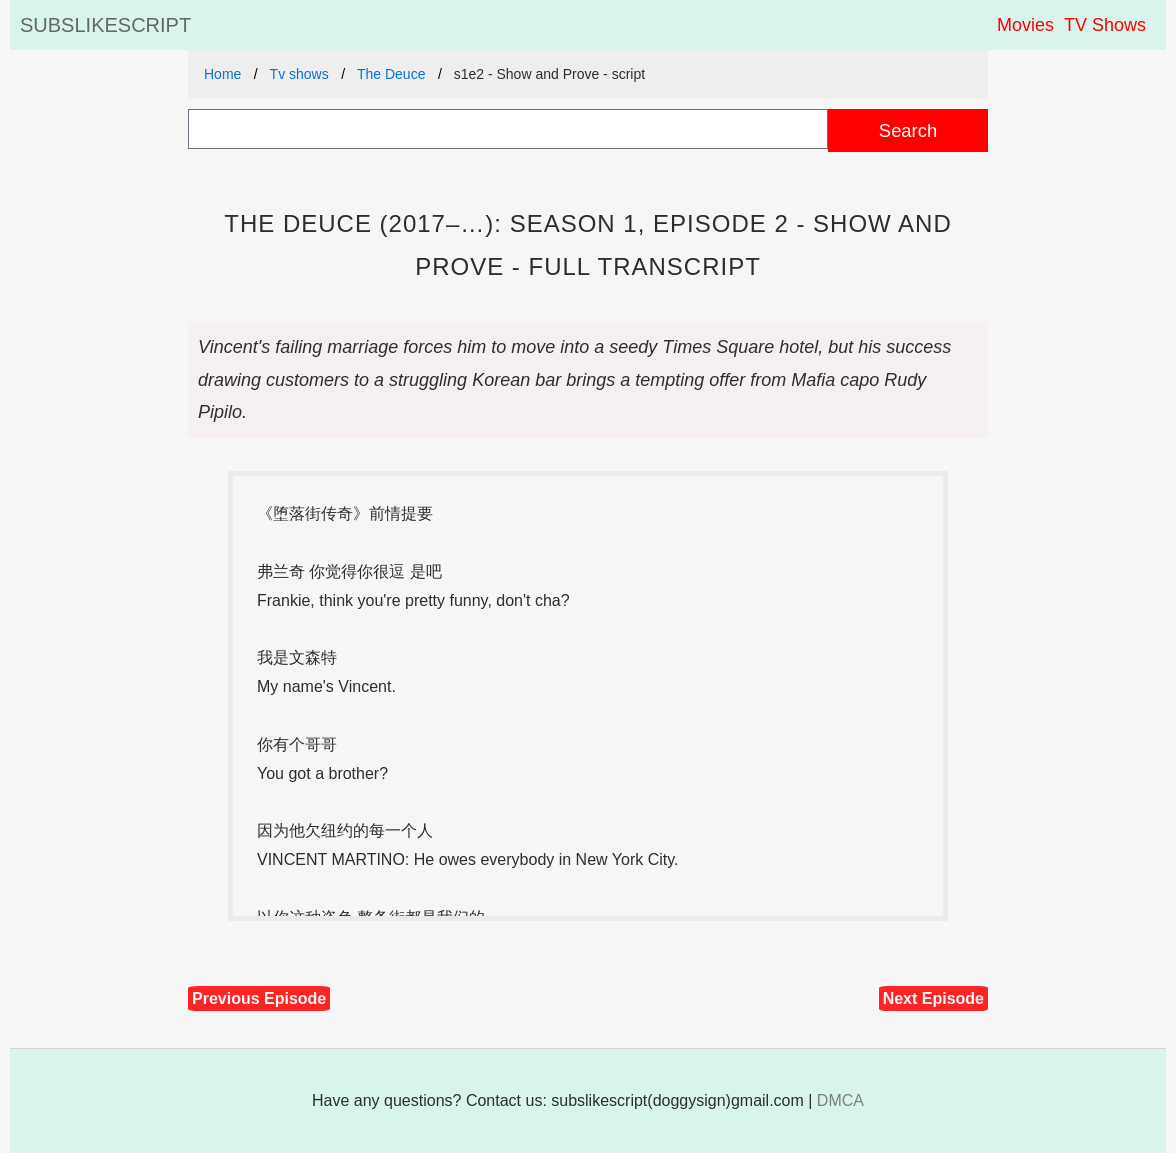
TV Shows (1105, 25)
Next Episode (933, 998)
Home (222, 74)
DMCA (840, 1100)
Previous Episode (259, 998)
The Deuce (391, 74)
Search (908, 130)
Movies (1025, 25)
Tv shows (299, 74)
